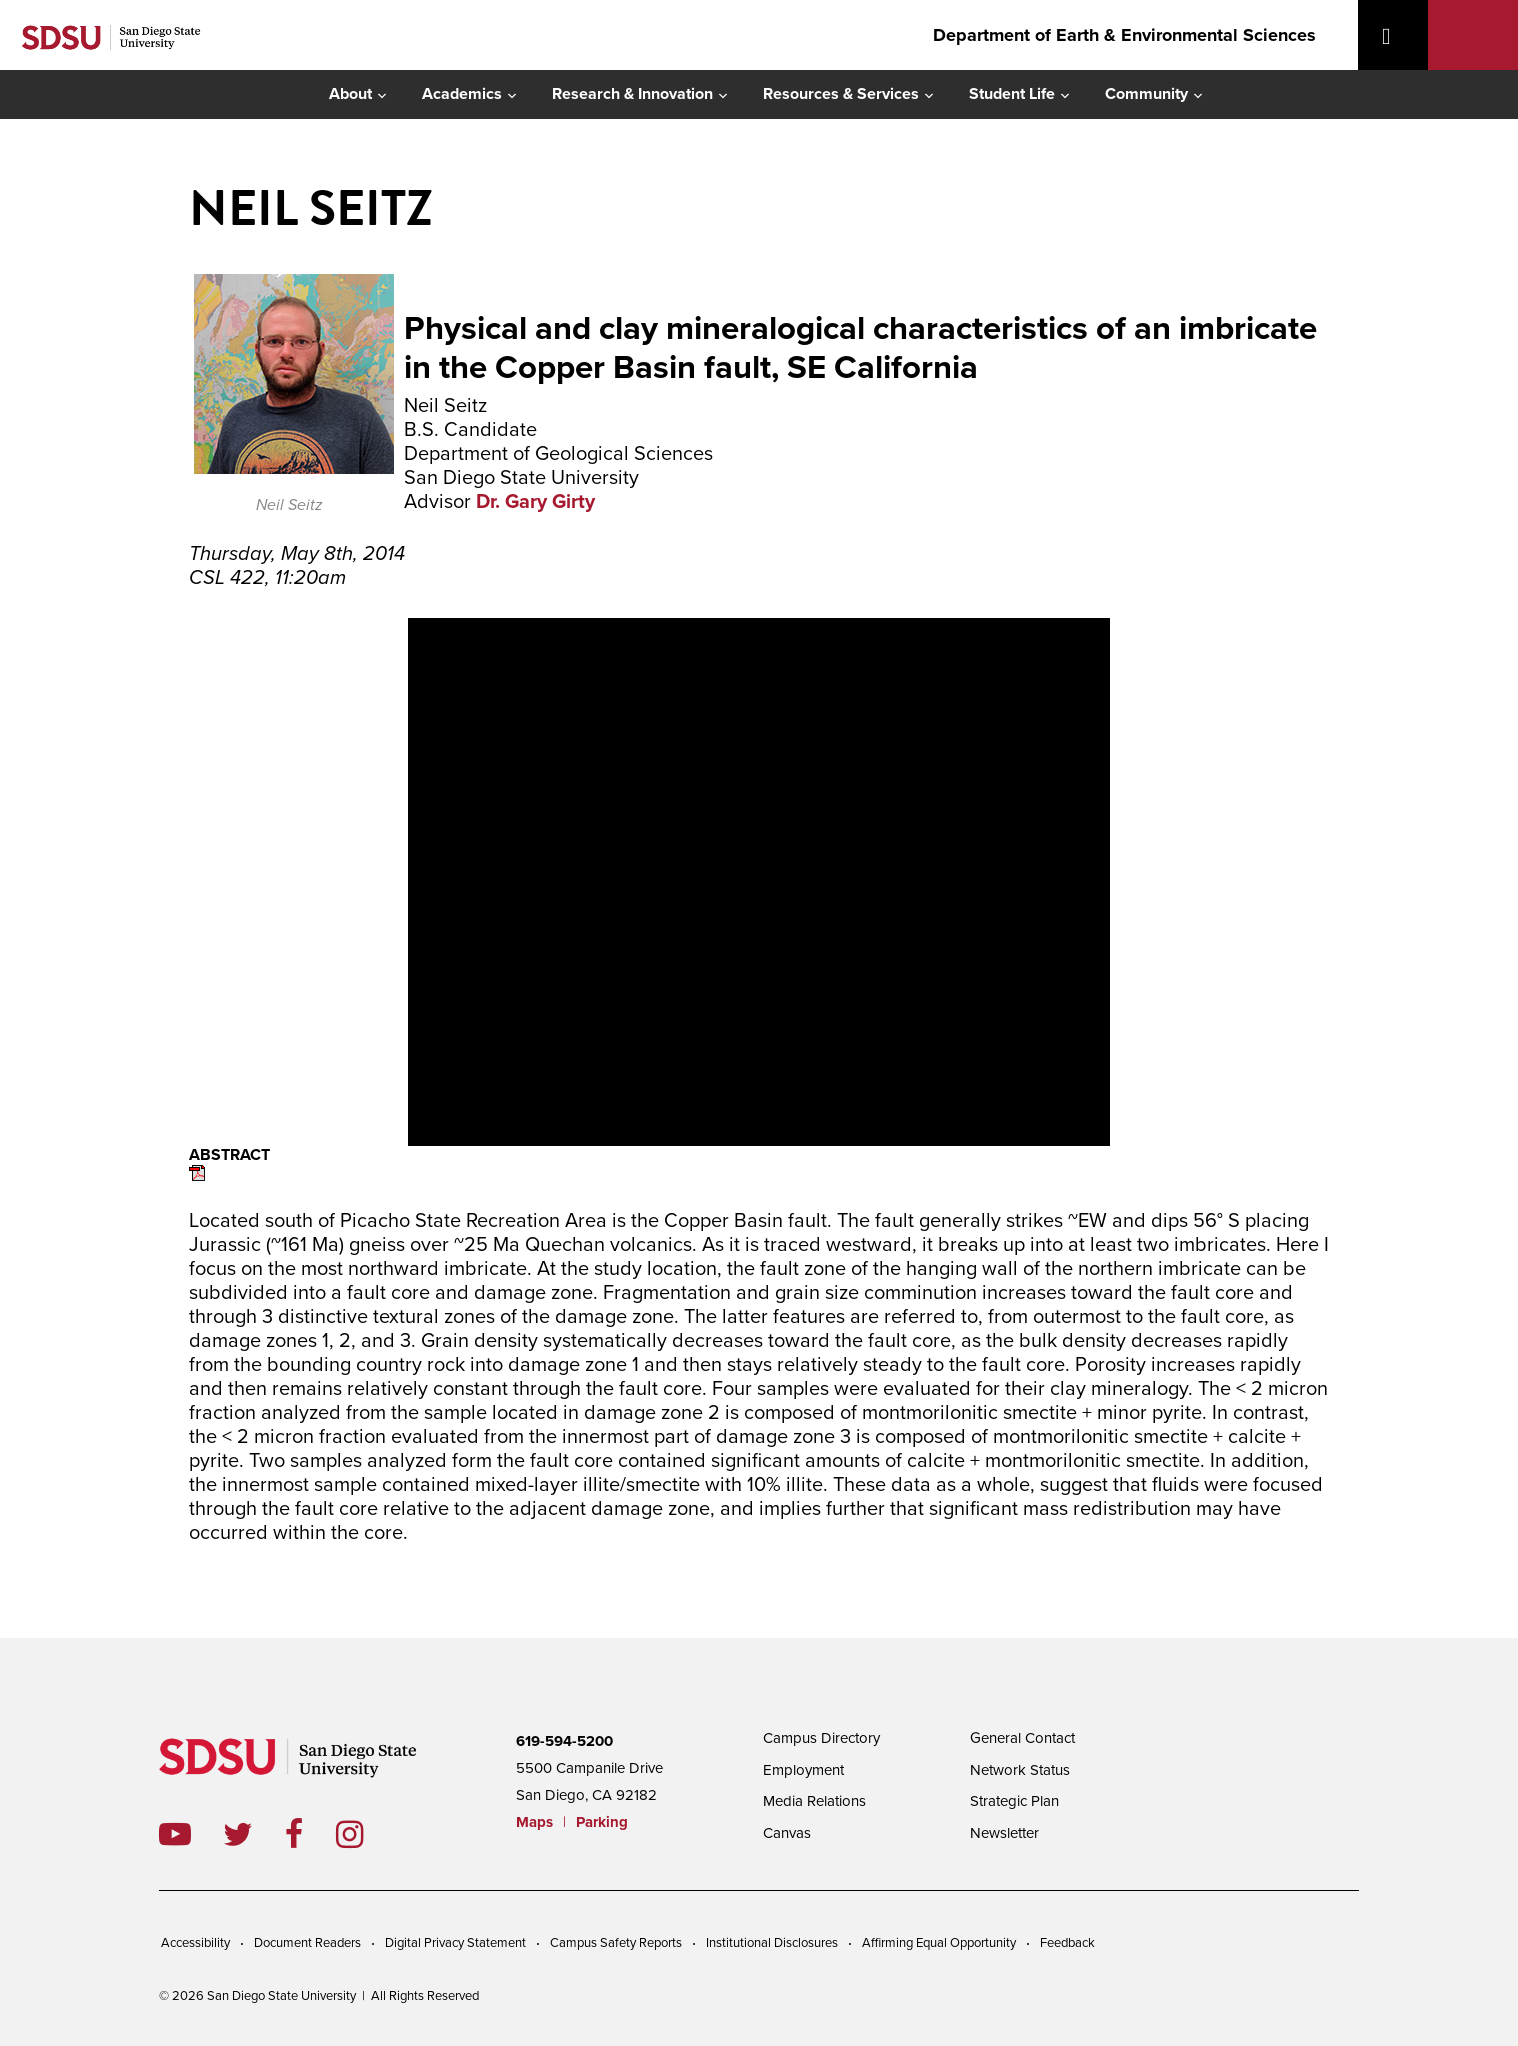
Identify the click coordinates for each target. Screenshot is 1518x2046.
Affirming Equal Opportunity (939, 1943)
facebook (310, 1834)
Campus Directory (821, 1738)
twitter (254, 1834)
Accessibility (195, 1943)
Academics (462, 94)
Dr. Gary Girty (535, 502)
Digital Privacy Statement (455, 1943)
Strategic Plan (1014, 1801)
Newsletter (1004, 1833)
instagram (365, 1834)
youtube (175, 1834)
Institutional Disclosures (772, 1943)
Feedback (1067, 1943)
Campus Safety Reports (616, 1943)
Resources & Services (841, 94)
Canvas (787, 1833)
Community (1146, 94)
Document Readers (307, 1943)
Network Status (1020, 1770)
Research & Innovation (632, 94)
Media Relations (814, 1801)
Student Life (1012, 94)
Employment (803, 1770)
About (350, 94)
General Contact (1022, 1738)
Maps (534, 1822)
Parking (602, 1822)
